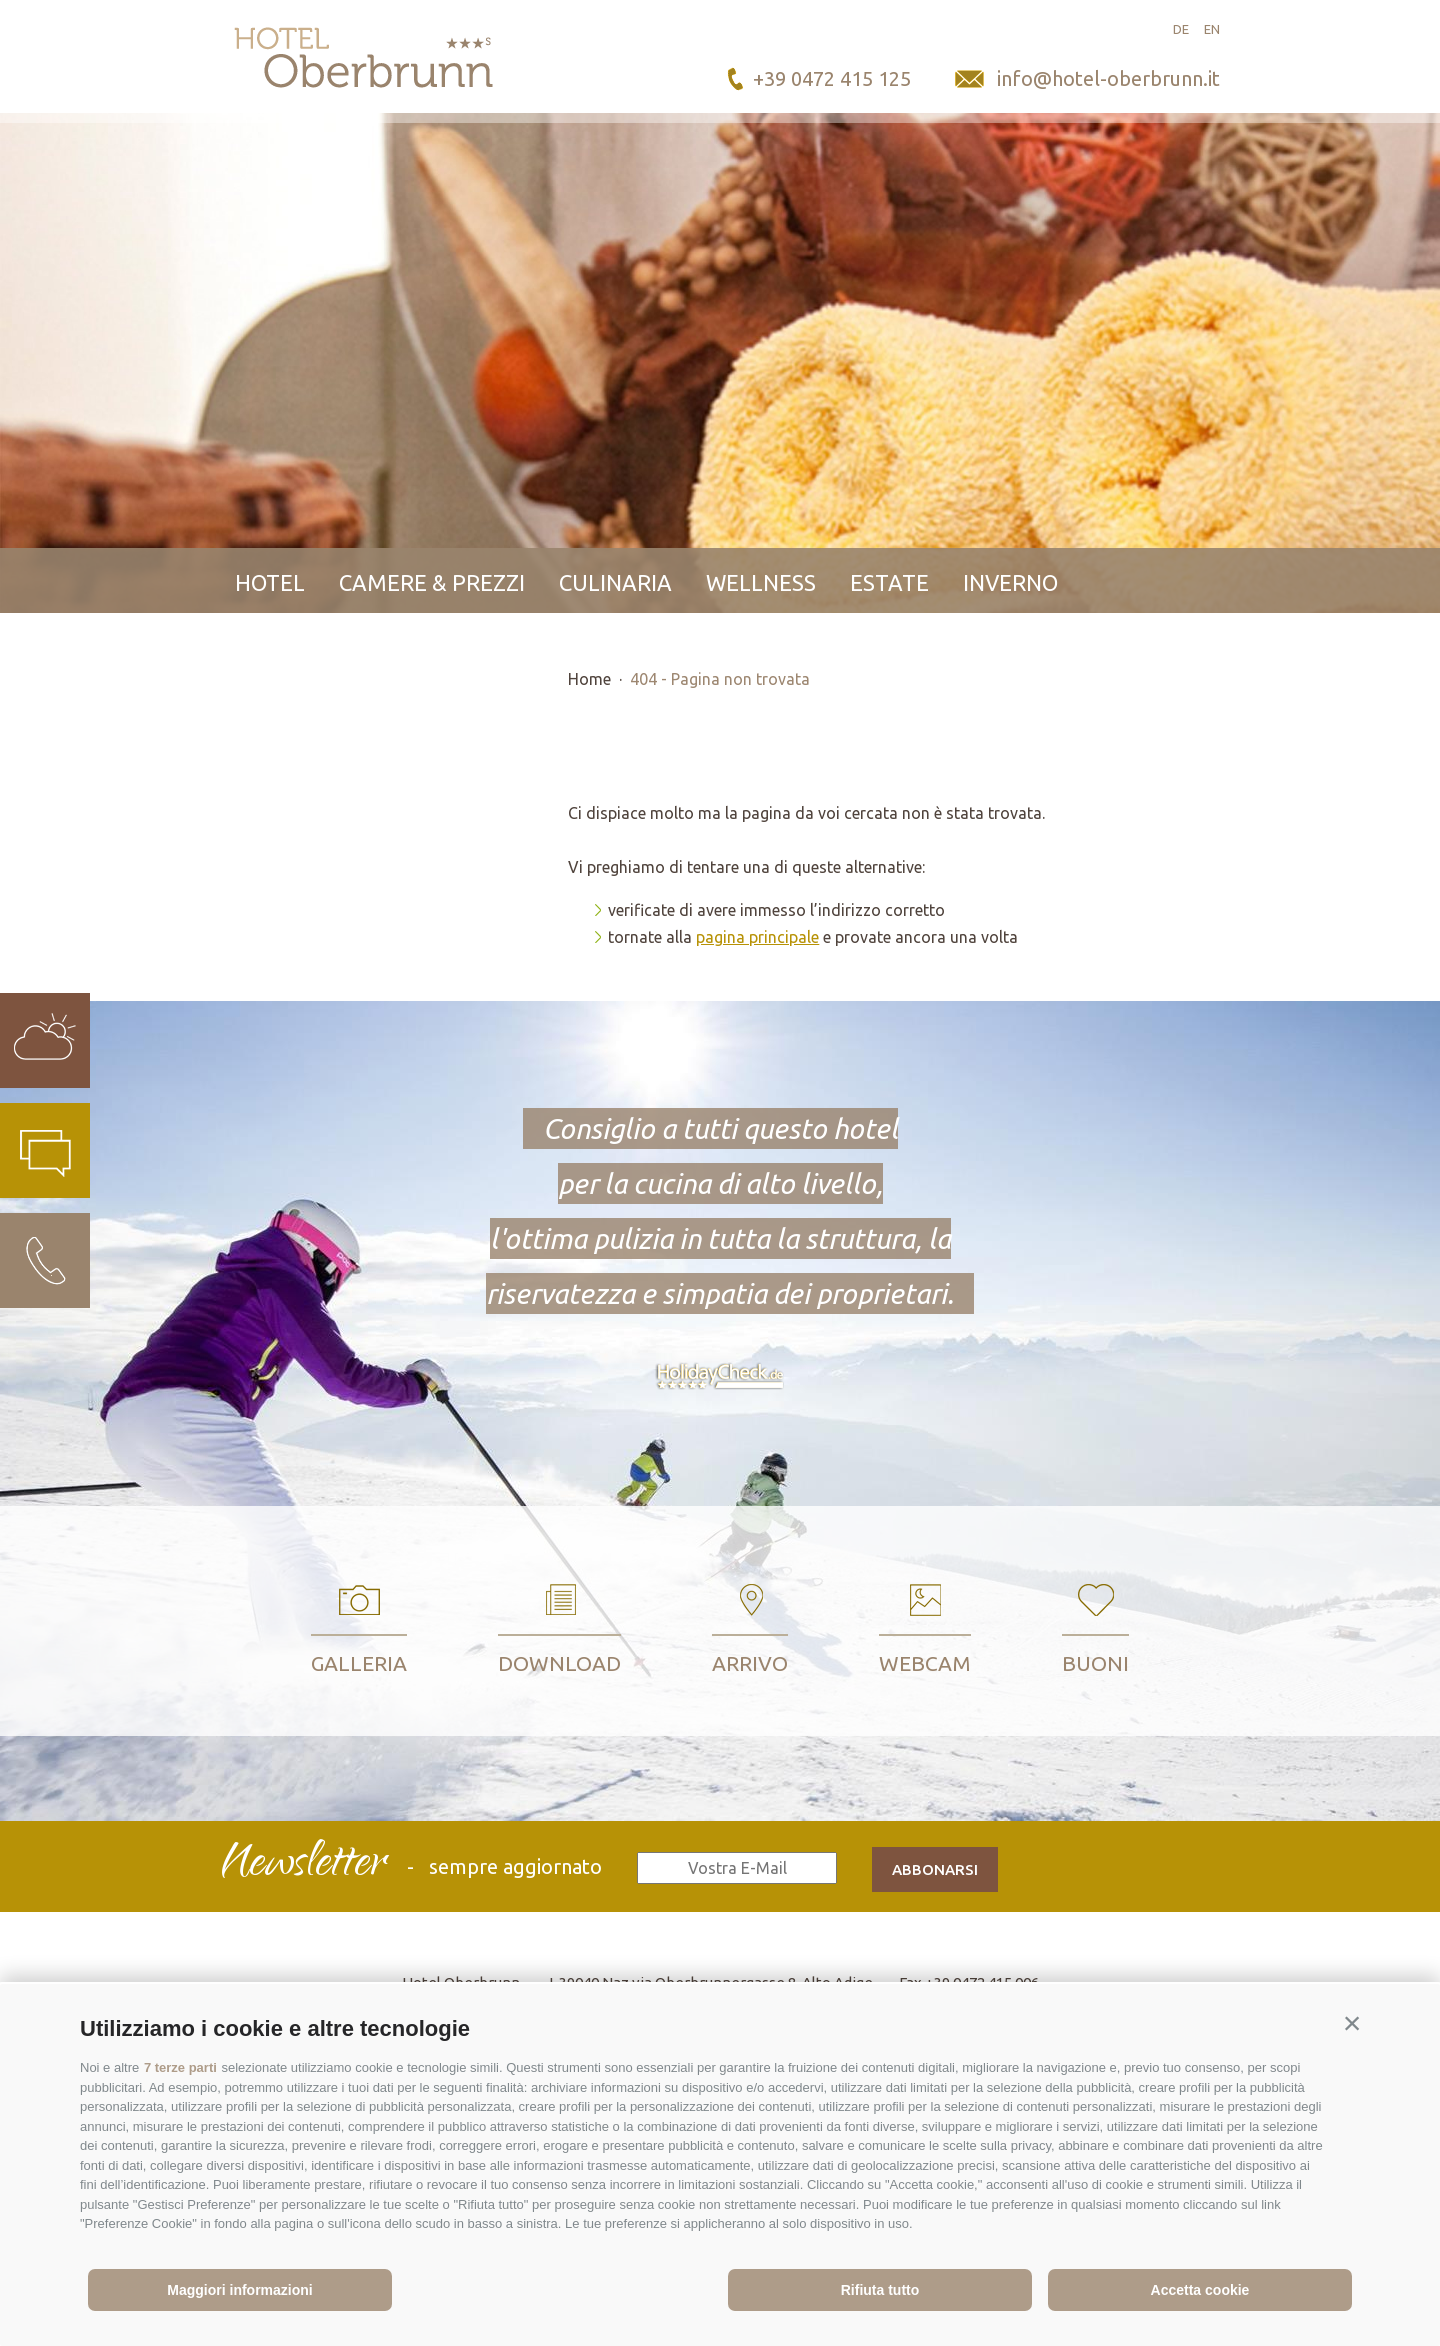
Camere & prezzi (432, 582)
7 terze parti (180, 2067)
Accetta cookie (1200, 2290)
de (1181, 29)
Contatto (293, 647)
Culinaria (615, 582)
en (1212, 29)
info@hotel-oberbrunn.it (1108, 78)
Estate (889, 582)
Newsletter (303, 1866)
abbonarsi (935, 1869)
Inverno (1010, 582)
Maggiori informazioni (239, 2290)
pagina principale (757, 937)
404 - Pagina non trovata (720, 679)
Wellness (761, 582)
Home (589, 679)
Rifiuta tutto (880, 2290)
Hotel (270, 582)
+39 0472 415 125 (832, 78)
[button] (1352, 2024)
